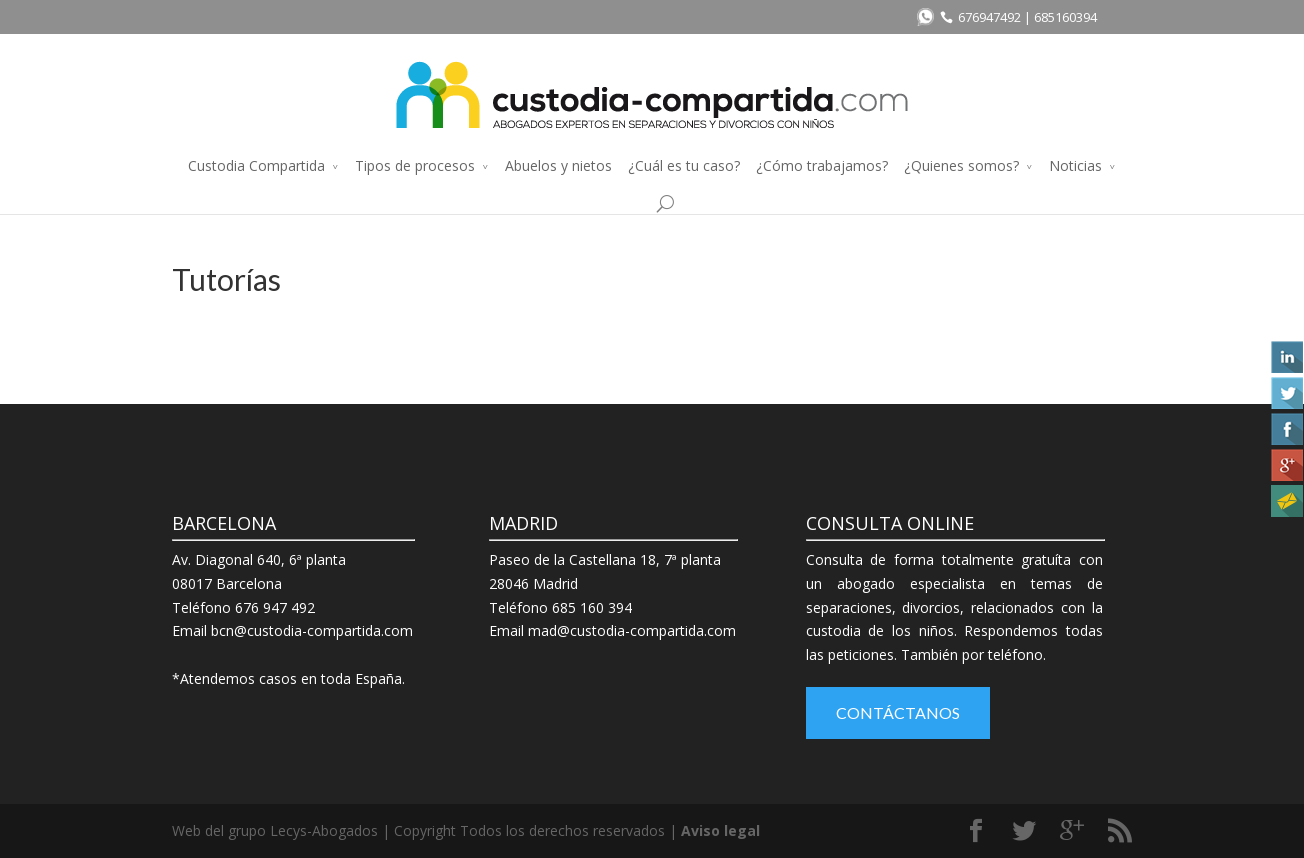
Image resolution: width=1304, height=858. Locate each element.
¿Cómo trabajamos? (822, 165)
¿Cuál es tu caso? (684, 165)
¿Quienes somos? (961, 165)
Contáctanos (898, 712)
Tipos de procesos (415, 165)
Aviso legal (720, 830)
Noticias (1075, 165)
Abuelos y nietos (558, 165)
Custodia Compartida (256, 165)
